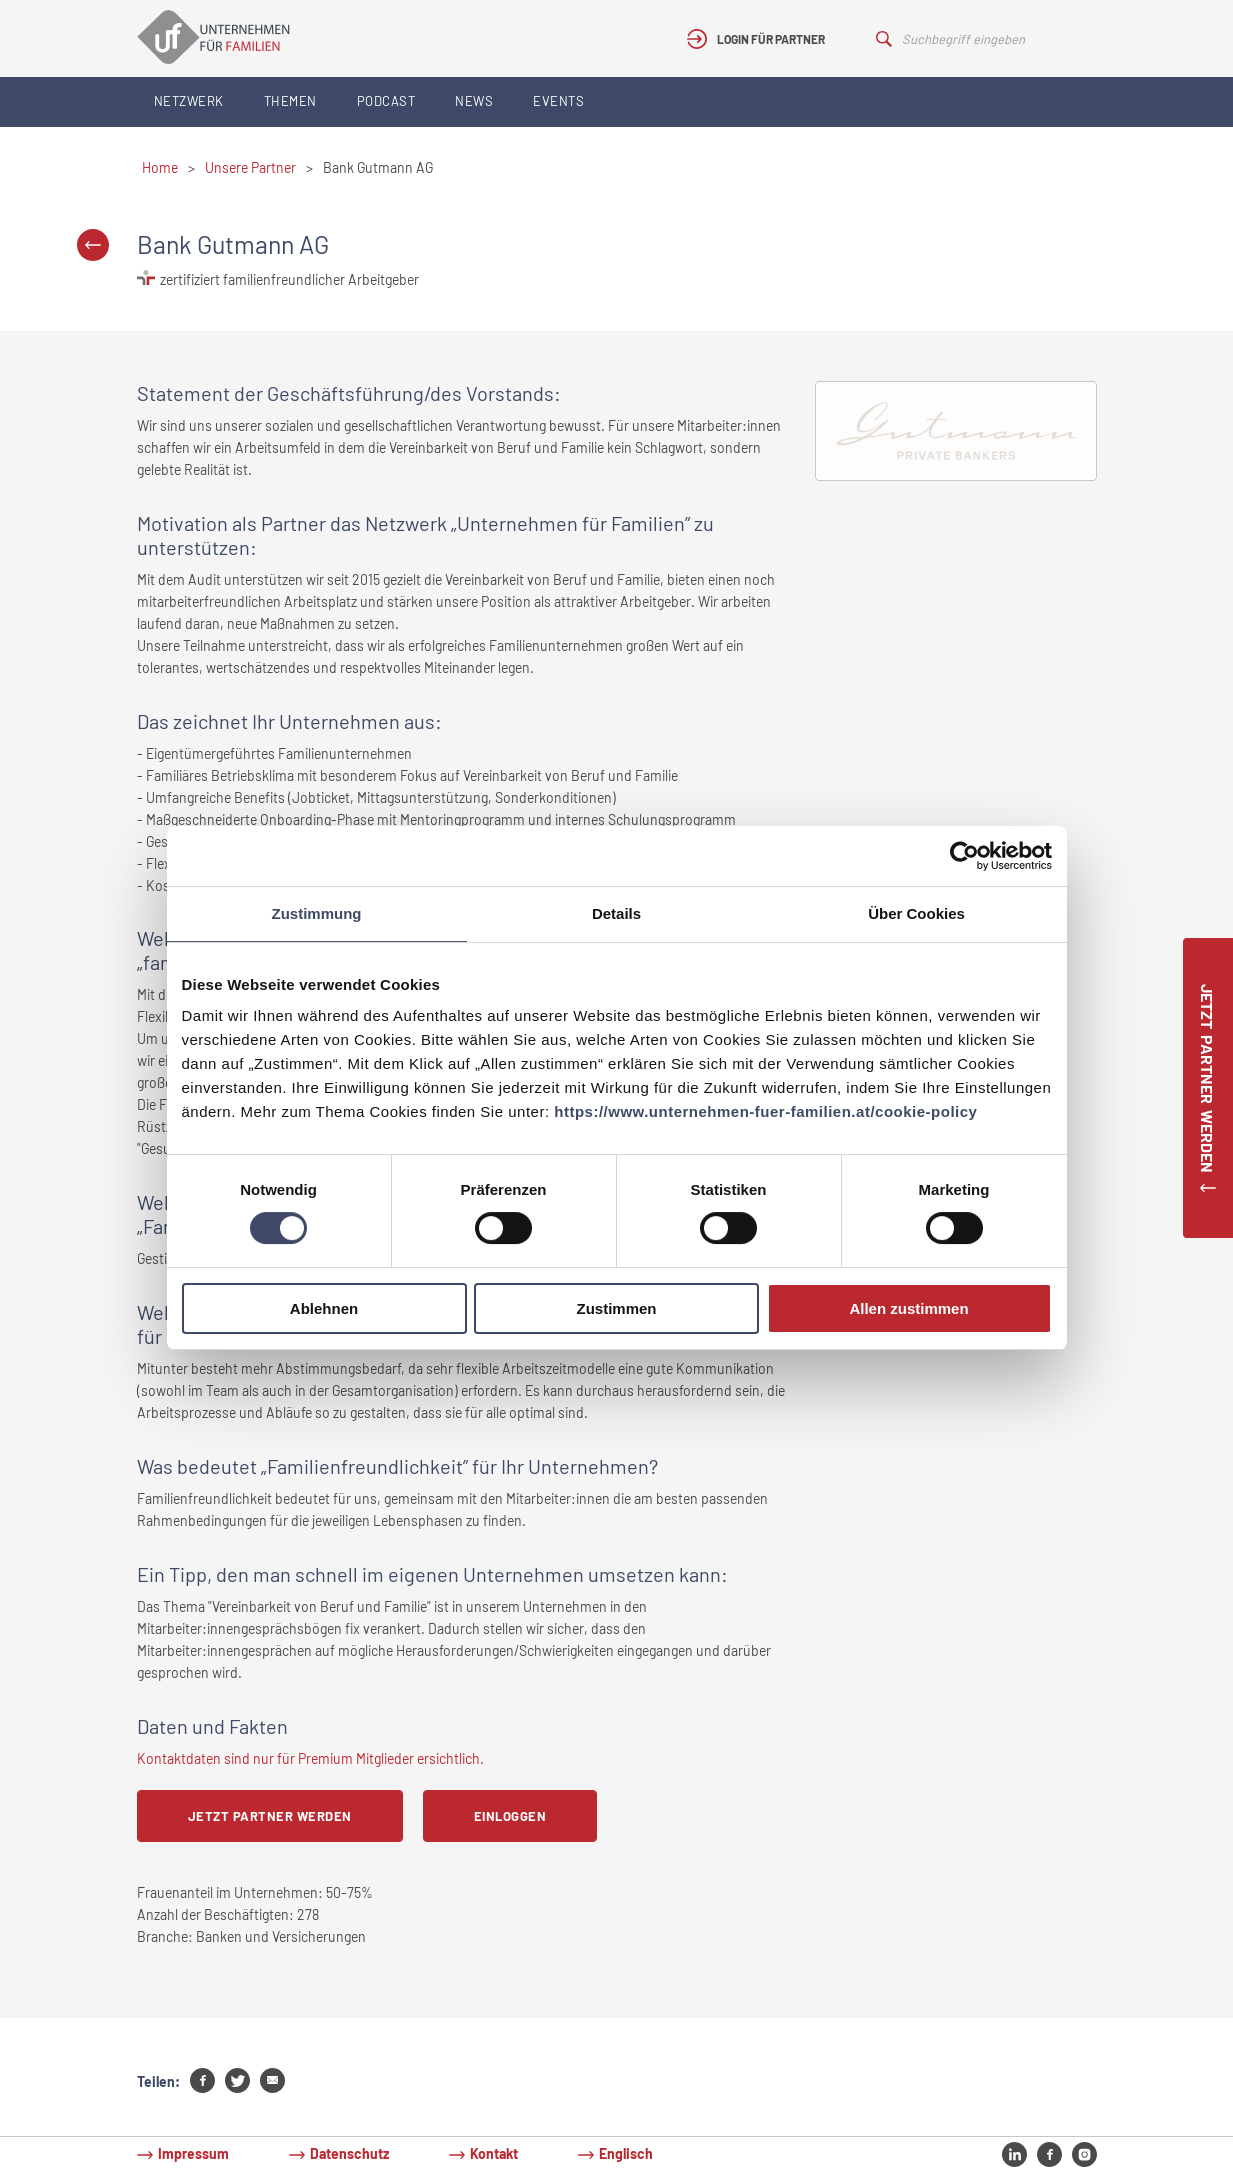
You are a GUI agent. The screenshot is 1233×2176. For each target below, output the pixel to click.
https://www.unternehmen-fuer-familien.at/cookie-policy (765, 1111)
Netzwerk (189, 101)
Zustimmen (616, 1308)
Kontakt (494, 2153)
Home (160, 167)
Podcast (386, 101)
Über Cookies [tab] (916, 913)
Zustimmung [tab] (317, 913)
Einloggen (510, 1816)
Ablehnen (324, 1308)
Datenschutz (349, 2153)
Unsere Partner (250, 167)
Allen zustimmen (908, 1308)
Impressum (193, 2153)
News (474, 101)
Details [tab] (616, 913)
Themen (290, 101)
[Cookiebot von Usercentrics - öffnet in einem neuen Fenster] (964, 856)
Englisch (626, 2153)
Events (558, 101)
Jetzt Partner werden (270, 1816)
